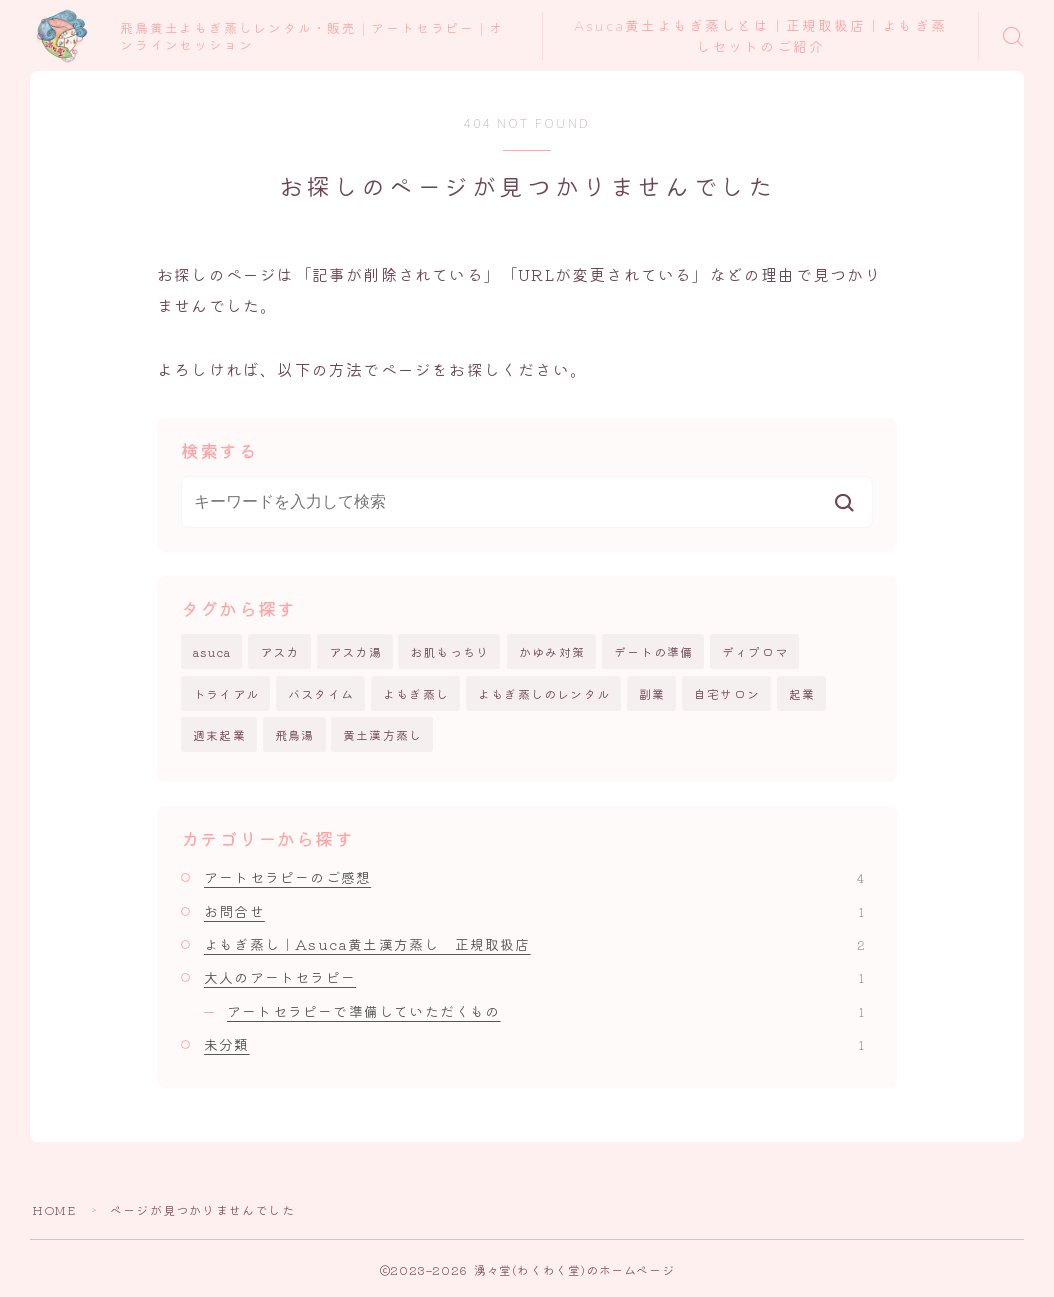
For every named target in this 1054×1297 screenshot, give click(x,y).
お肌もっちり (449, 651)
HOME (54, 1209)
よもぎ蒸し (416, 693)
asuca (212, 651)
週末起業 (219, 734)
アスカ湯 (355, 651)
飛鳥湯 (295, 734)
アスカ (280, 651)
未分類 (534, 1044)
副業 (652, 693)
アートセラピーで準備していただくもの (545, 1011)
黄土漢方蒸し (382, 734)
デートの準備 (653, 651)
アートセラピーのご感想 (534, 878)
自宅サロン (727, 693)
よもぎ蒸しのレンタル (544, 693)
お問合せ (534, 911)
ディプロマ (755, 651)
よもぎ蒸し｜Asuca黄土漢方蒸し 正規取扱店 (534, 944)
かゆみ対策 (552, 651)
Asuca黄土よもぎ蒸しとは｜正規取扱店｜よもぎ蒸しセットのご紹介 (761, 37)
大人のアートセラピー (534, 978)
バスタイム (321, 693)
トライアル (226, 693)
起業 (802, 693)
